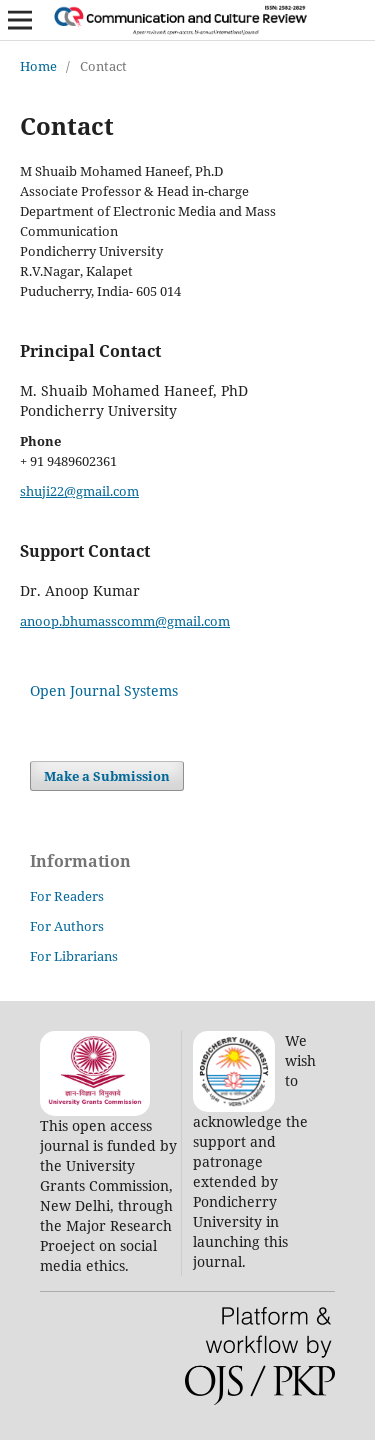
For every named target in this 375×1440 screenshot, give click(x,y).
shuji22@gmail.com (79, 491)
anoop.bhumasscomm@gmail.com (125, 621)
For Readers (67, 896)
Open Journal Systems (104, 690)
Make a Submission (107, 776)
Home (38, 66)
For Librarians (74, 956)
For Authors (67, 926)
